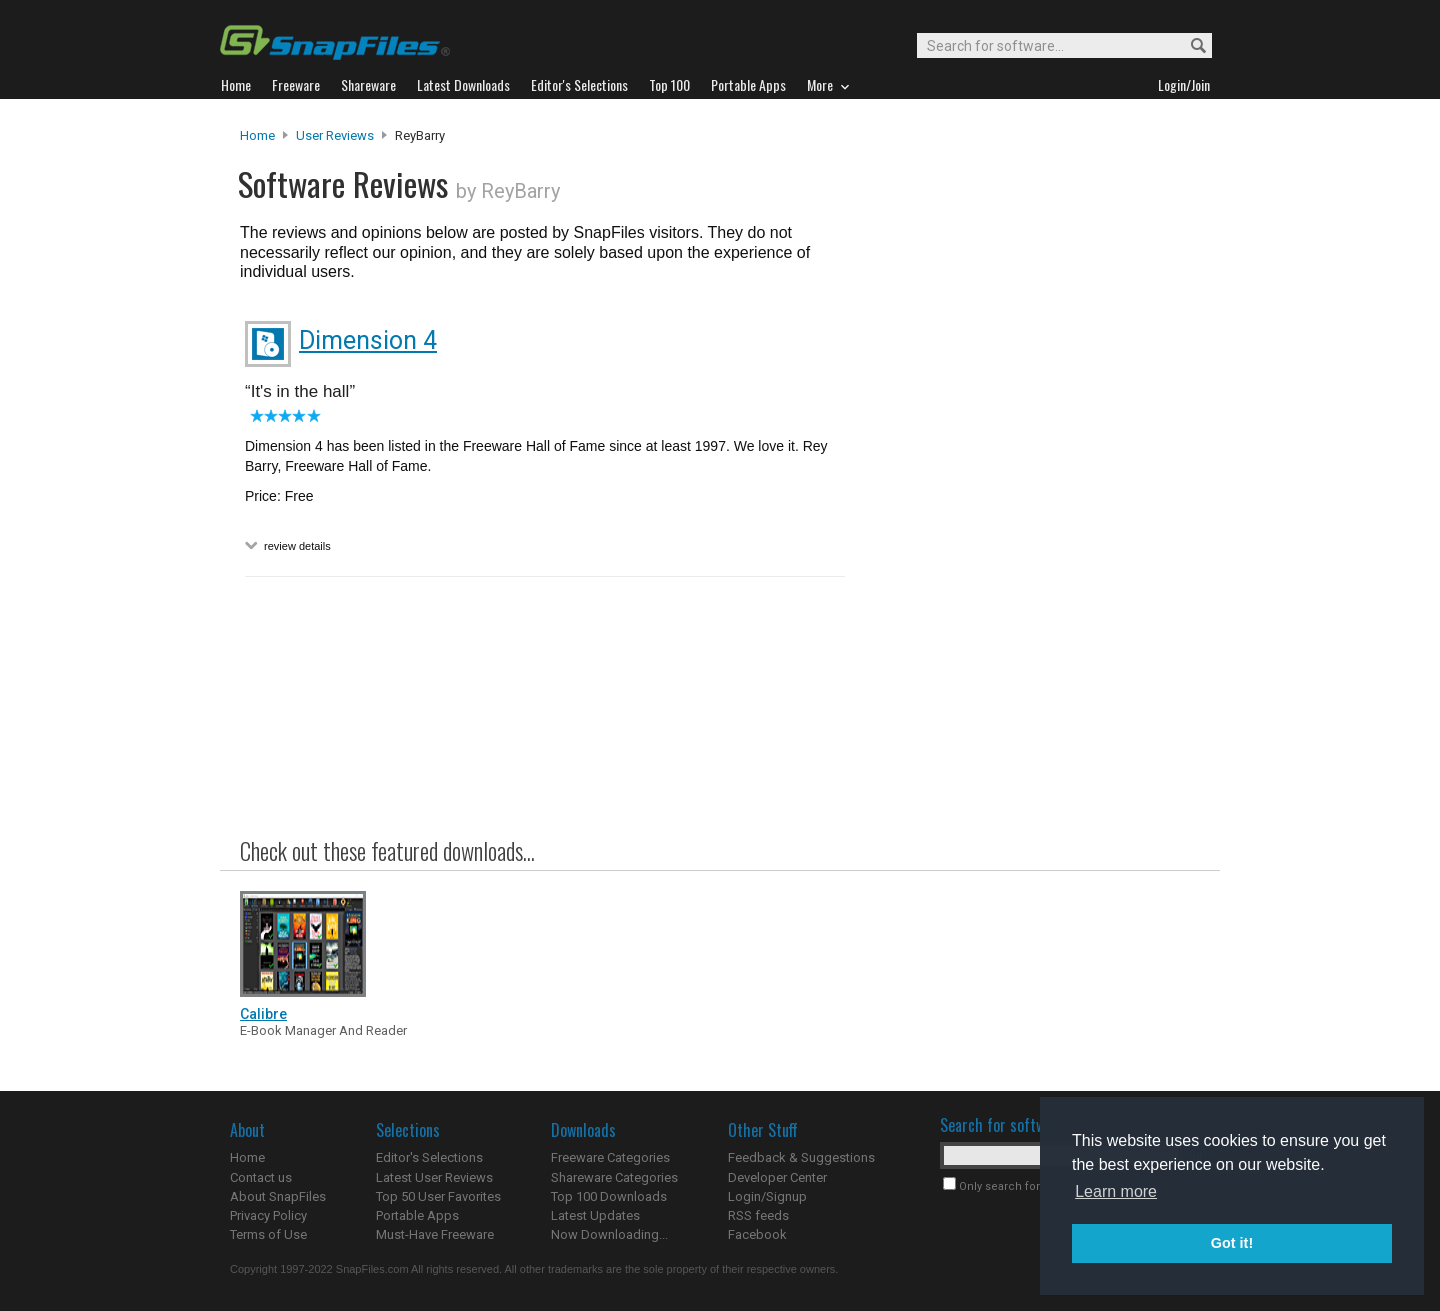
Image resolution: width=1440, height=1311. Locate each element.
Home (257, 135)
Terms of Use (268, 1234)
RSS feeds (758, 1215)
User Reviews (335, 135)
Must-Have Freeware (435, 1234)
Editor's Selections (429, 1157)
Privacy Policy (268, 1215)
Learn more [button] (1116, 1191)
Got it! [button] (1232, 1243)
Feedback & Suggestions (801, 1157)
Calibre (263, 1014)
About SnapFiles (278, 1196)
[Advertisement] (1030, 533)
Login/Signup (767, 1196)
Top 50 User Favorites (438, 1196)
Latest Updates (595, 1215)
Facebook (757, 1234)
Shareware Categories (614, 1177)
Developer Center (777, 1177)
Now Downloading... (609, 1234)
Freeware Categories (610, 1157)
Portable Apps (417, 1215)
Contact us (261, 1177)
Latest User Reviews (434, 1177)
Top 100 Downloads (609, 1196)
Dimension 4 (368, 340)
